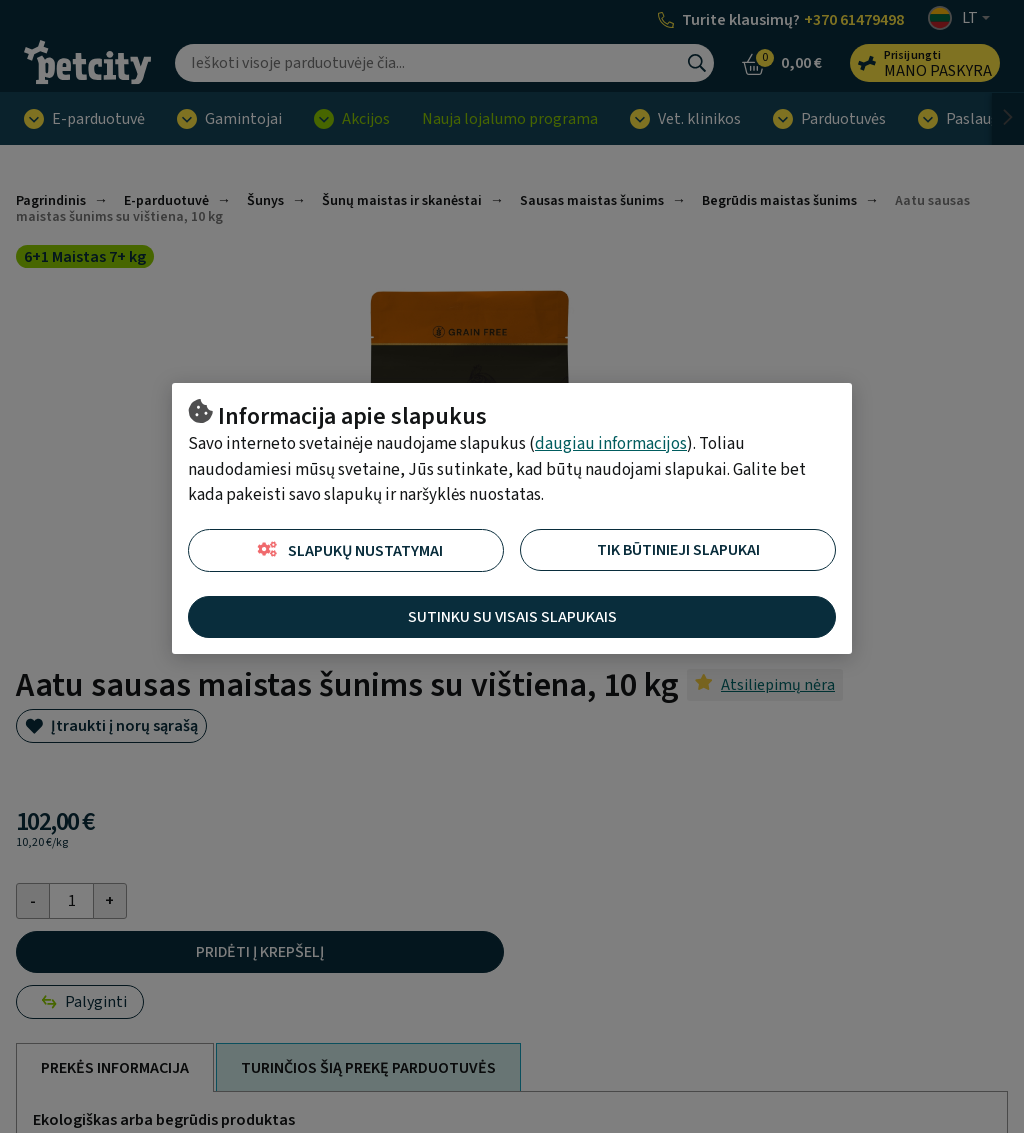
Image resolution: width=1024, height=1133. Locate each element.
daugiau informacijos (611, 444)
